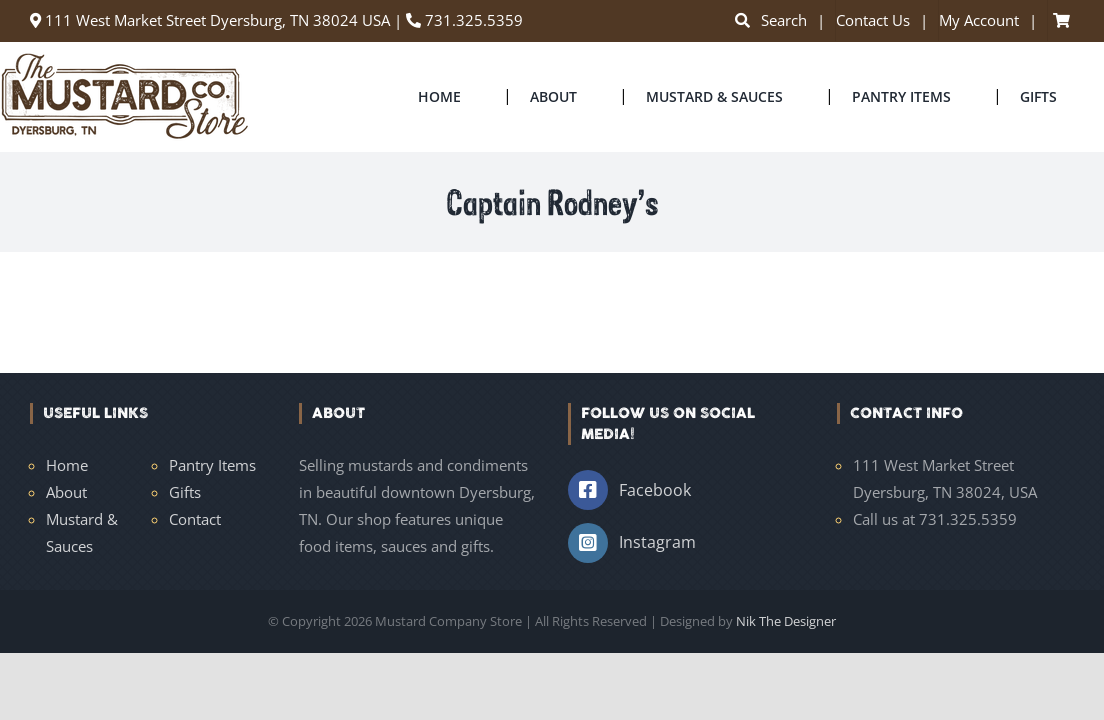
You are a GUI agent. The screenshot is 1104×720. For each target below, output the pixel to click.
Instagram (657, 542)
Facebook (655, 490)
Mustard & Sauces (82, 532)
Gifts (185, 492)
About (66, 492)
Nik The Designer (786, 621)
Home (67, 465)
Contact (195, 519)
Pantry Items (212, 465)
